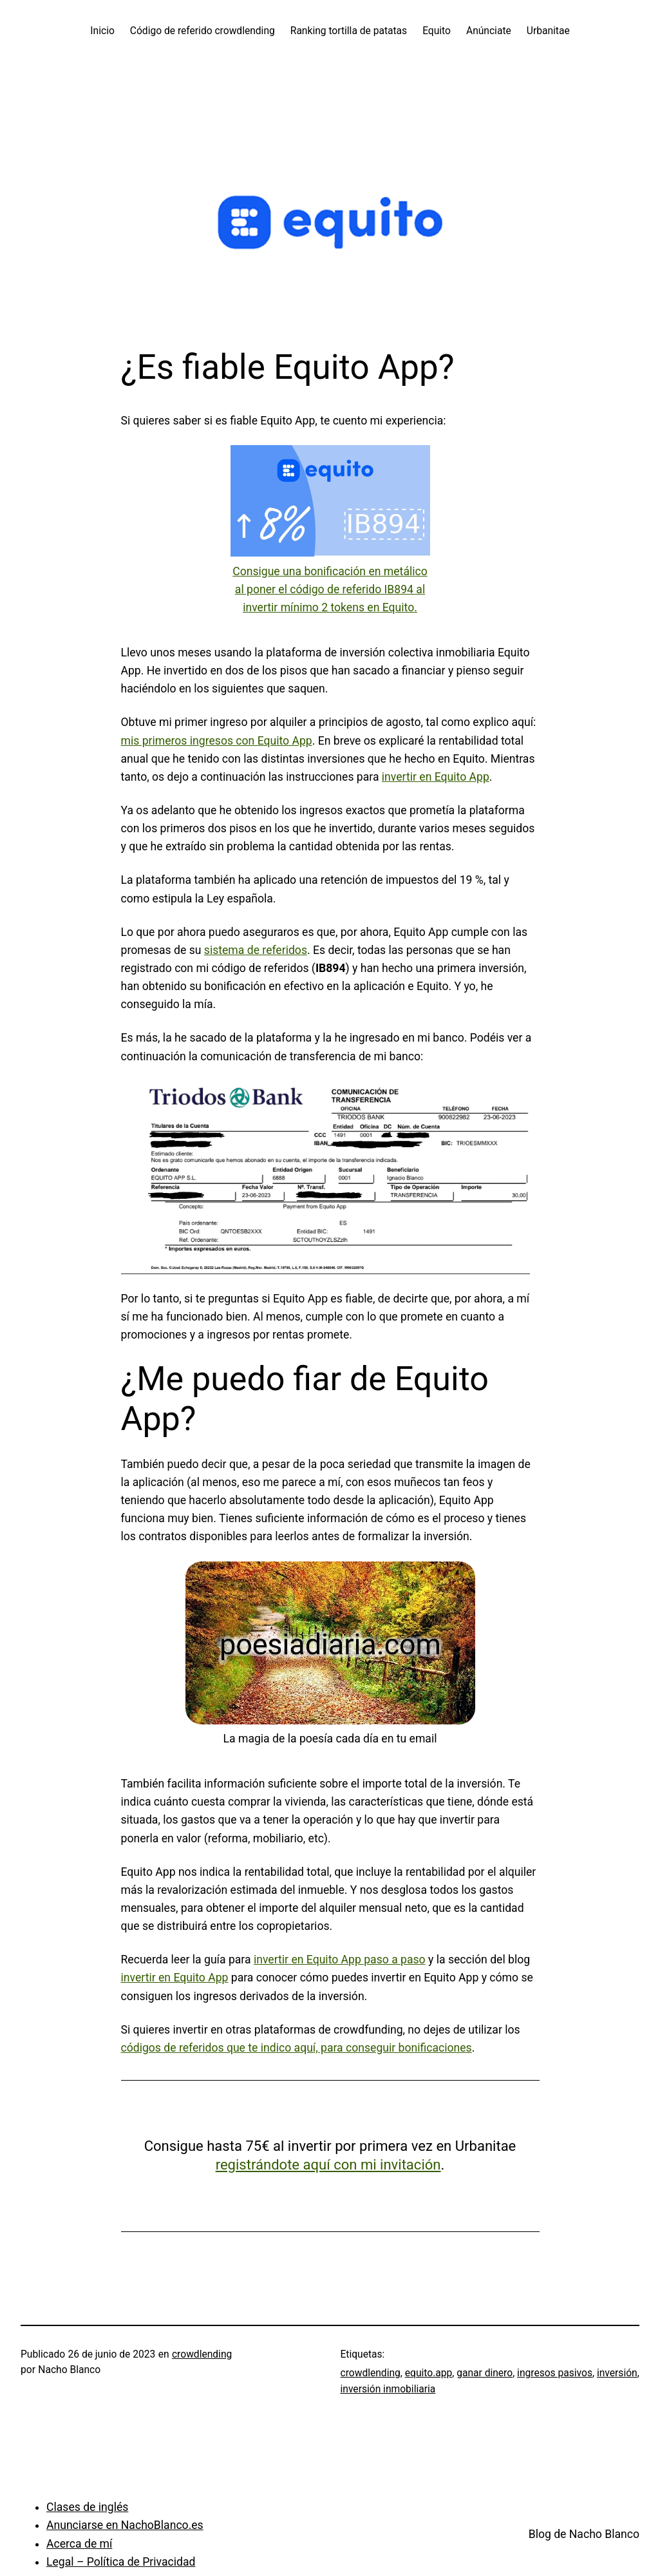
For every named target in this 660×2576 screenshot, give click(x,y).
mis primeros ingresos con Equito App (216, 740)
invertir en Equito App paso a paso (340, 1959)
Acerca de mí (79, 2543)
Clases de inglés (87, 2507)
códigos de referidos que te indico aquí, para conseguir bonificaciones (296, 2047)
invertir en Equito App (435, 776)
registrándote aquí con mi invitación (328, 2165)
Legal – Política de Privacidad (120, 2561)
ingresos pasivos (554, 2373)
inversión (617, 2373)
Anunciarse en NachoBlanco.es (124, 2525)
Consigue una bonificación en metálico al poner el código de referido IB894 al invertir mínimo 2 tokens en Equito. (330, 589)
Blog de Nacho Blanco (584, 2534)
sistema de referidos (255, 950)
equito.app (428, 2373)
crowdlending (202, 2354)
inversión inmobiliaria (388, 2389)
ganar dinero (485, 2373)
